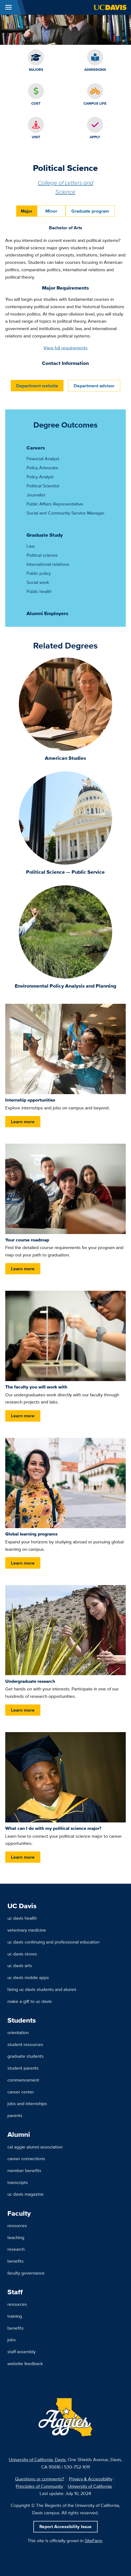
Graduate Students (25, 2056)
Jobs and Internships (27, 2103)
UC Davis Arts (19, 1965)
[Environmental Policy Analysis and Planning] (65, 931)
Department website (37, 385)
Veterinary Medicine (26, 1930)
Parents (14, 2115)
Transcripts (17, 2182)
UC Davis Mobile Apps (28, 1977)
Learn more (23, 1121)
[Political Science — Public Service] (65, 817)
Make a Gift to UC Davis (29, 2001)
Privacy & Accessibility (90, 2478)
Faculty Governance (26, 2273)
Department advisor (94, 385)
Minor (51, 211)
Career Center (20, 2091)
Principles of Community (39, 2486)
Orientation (18, 2032)
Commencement (23, 2079)
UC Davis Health (22, 1918)
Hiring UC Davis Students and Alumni (41, 1989)
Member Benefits (24, 2170)
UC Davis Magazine (25, 2194)
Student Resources (25, 2044)
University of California (90, 2486)
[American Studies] (65, 703)
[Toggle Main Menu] (8, 7)
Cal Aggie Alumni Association (35, 2146)
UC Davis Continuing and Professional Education (53, 1941)
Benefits (15, 2261)
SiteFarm (93, 2540)
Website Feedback (25, 2363)
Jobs (11, 2339)
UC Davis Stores (22, 1953)
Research (16, 2249)
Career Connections (26, 2158)
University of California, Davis (37, 2459)
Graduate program (90, 211)
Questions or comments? (39, 2478)
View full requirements (65, 347)
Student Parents (23, 2068)
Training (14, 2316)
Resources (17, 2225)
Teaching (15, 2237)
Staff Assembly (21, 2351)
